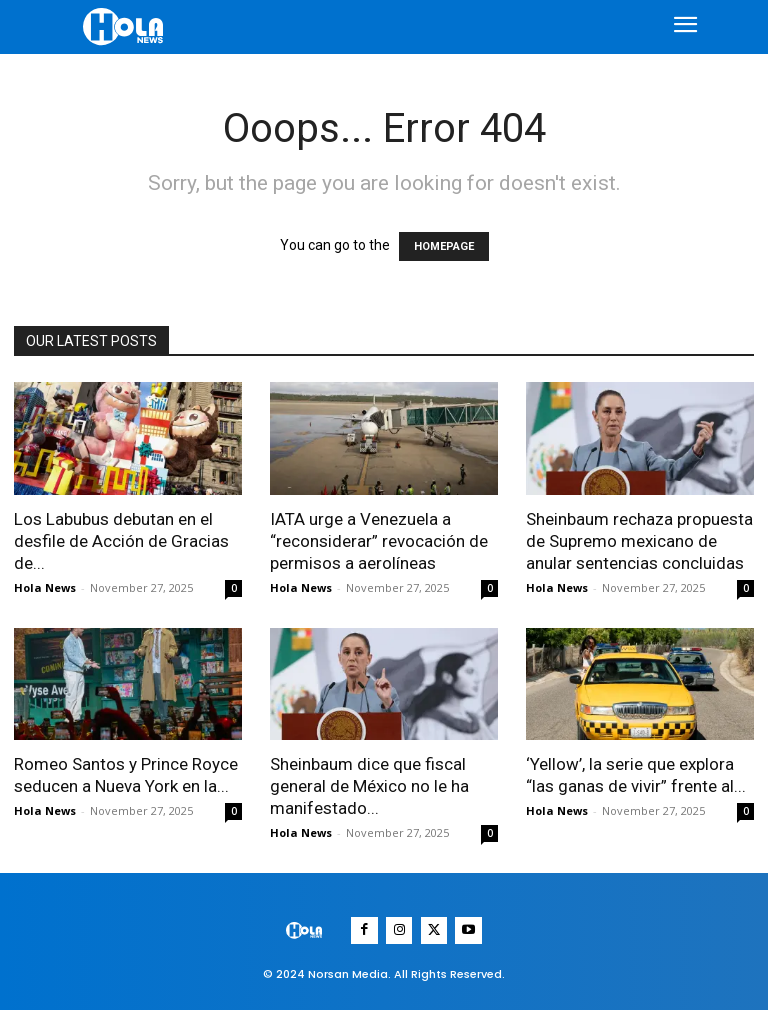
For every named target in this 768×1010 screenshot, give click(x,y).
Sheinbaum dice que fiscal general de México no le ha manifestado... (369, 786)
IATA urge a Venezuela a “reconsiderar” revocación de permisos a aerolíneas (379, 541)
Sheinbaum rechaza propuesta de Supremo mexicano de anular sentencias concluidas (639, 541)
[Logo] (126, 26)
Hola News (45, 587)
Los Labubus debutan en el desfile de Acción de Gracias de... (121, 541)
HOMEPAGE (444, 246)
